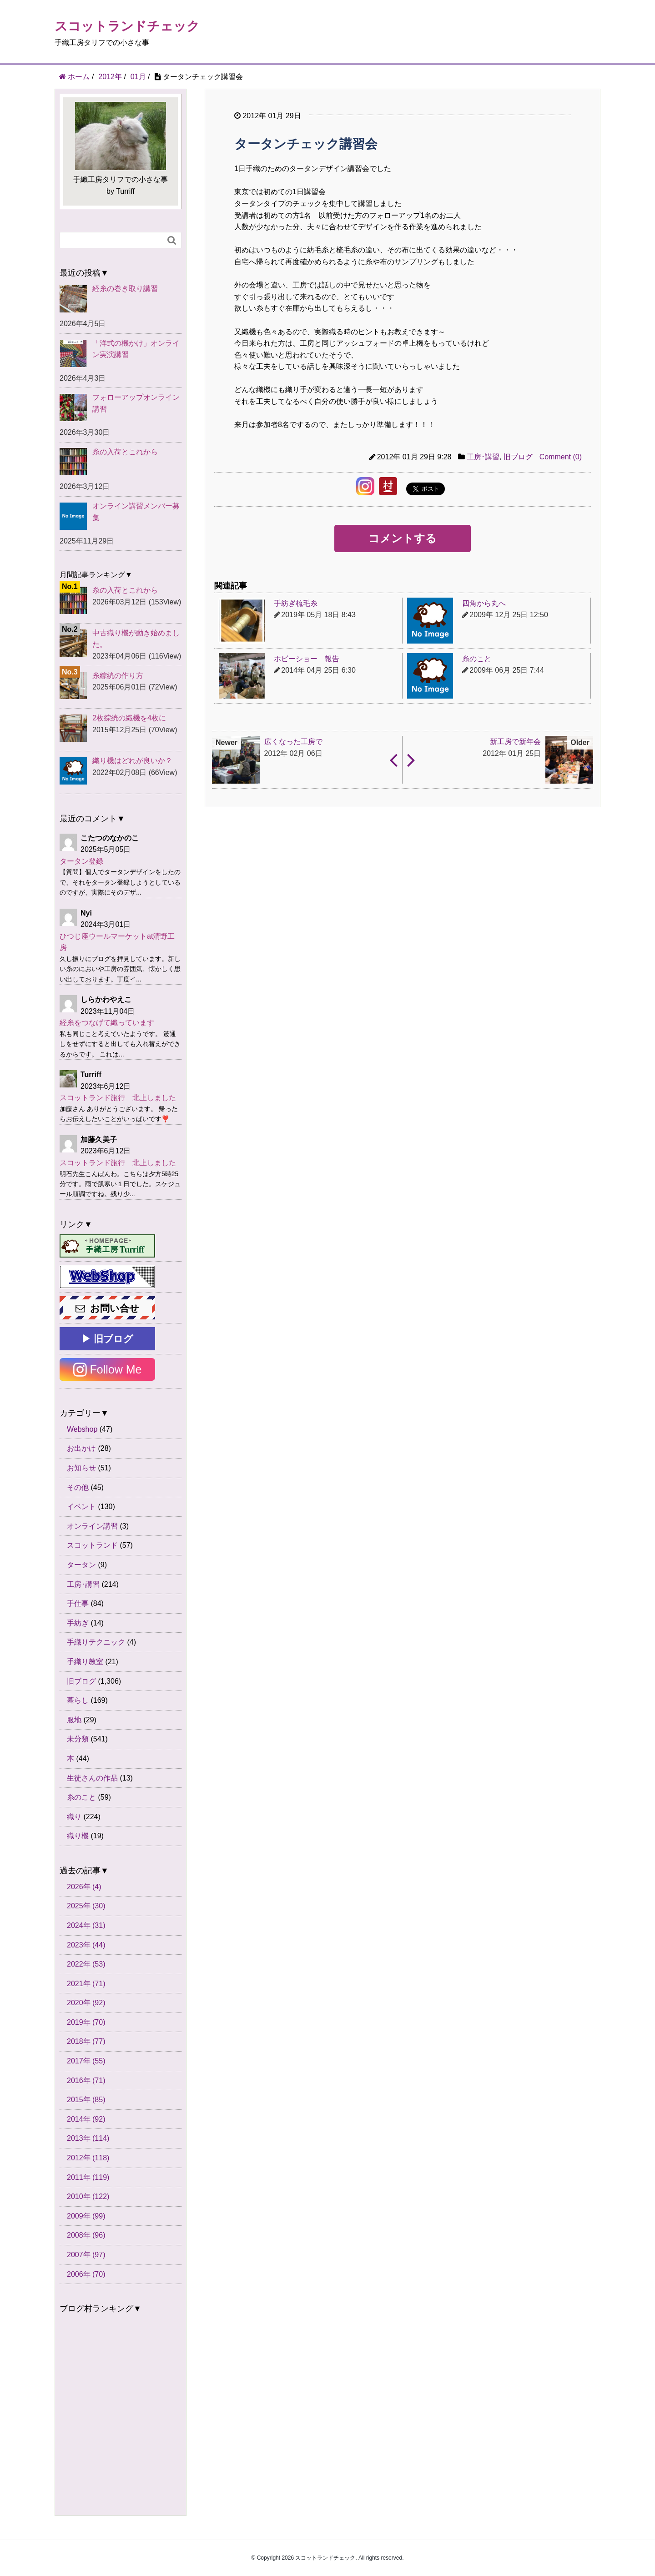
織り (74, 1817)
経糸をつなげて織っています (107, 1022)
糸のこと (81, 1797)
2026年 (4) (84, 1887)
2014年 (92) (86, 2119)
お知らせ (81, 1468)
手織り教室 (85, 1661)
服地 (74, 1720)
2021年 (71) (86, 1983)
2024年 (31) (86, 1925)
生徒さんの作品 (92, 1778)
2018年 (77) (86, 2041)
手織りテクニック (96, 1642)
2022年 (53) (86, 1964)
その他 (78, 1487)
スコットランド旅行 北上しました (118, 1098)
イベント (81, 1506)
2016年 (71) (86, 2080)
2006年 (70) (86, 2274)
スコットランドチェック (127, 26)
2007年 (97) (86, 2255)
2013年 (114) (88, 2138)
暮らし (78, 1700)
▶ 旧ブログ (107, 1338)
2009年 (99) (86, 2216)
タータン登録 (81, 861)
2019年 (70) (86, 2022)
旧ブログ (518, 457)
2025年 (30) (86, 1906)
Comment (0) (560, 457)
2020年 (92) (86, 2003)
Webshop (82, 1429)
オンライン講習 (92, 1526)
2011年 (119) (88, 2177)
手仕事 (78, 1603)
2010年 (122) (88, 2196)
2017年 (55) (86, 2061)
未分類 (78, 1739)
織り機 (78, 1836)
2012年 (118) (88, 2158)
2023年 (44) (86, 1945)
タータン (81, 1565)
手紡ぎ (78, 1623)
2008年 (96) (86, 2235)
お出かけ (81, 1448)
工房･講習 (483, 457)
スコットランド (92, 1545)
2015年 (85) (86, 2099)
